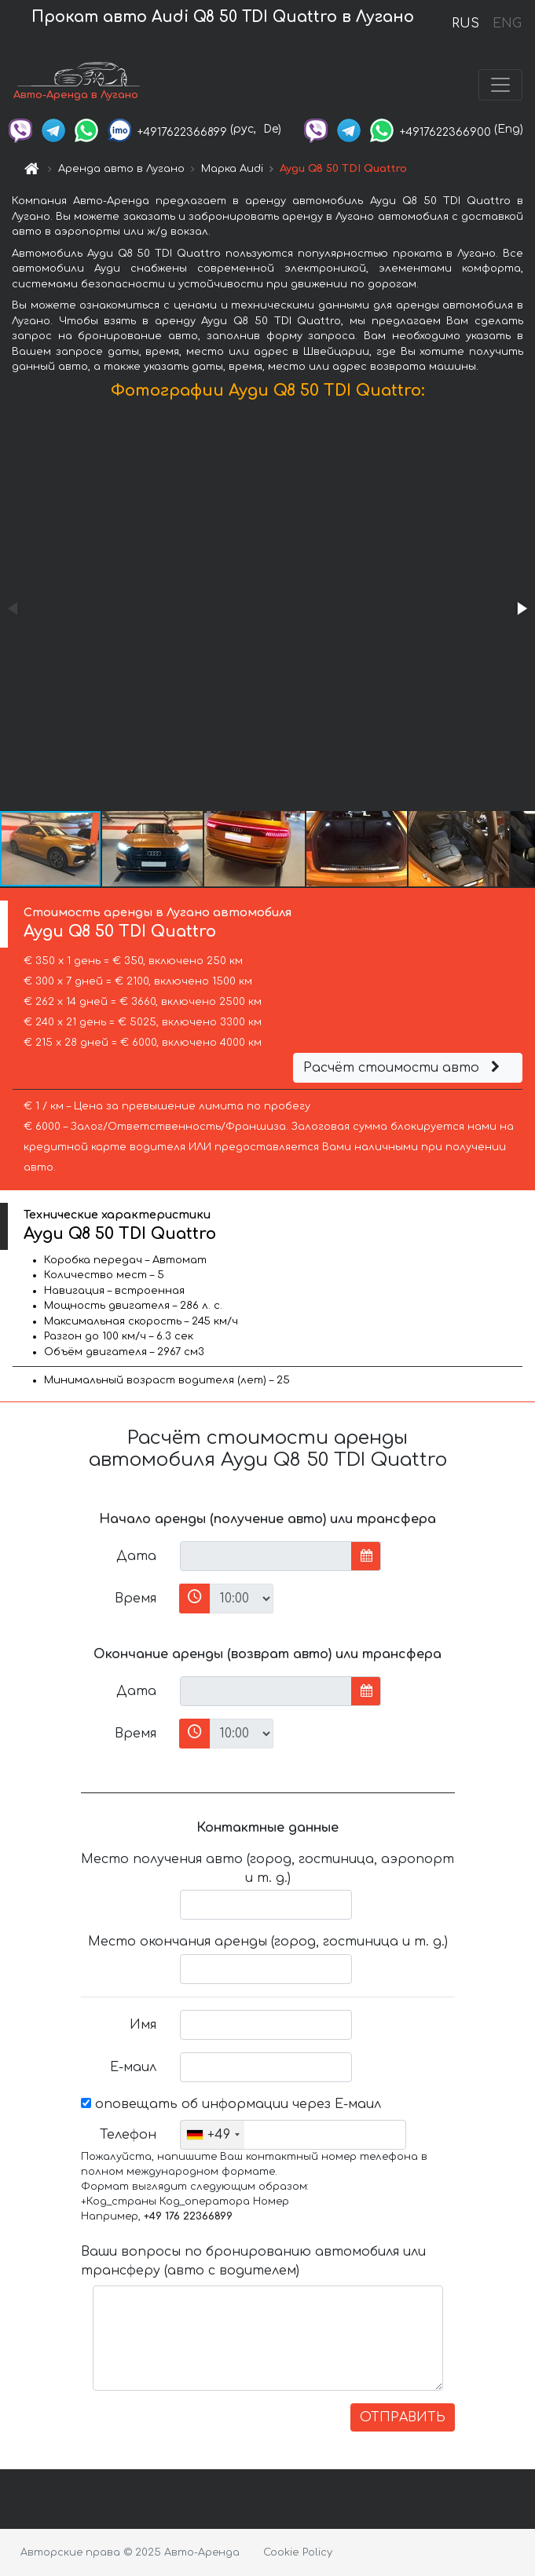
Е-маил (133, 2067)
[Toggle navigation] (500, 84)
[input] (266, 1556)
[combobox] (212, 2135)
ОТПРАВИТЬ (402, 2417)
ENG (507, 23)
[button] (520, 608)
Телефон (128, 2135)
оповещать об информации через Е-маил (231, 2104)
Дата (136, 1556)
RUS (465, 23)
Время (135, 1598)
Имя (143, 2025)
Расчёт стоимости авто (403, 1068)
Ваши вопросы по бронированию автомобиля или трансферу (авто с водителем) (253, 2261)
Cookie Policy (297, 2552)
